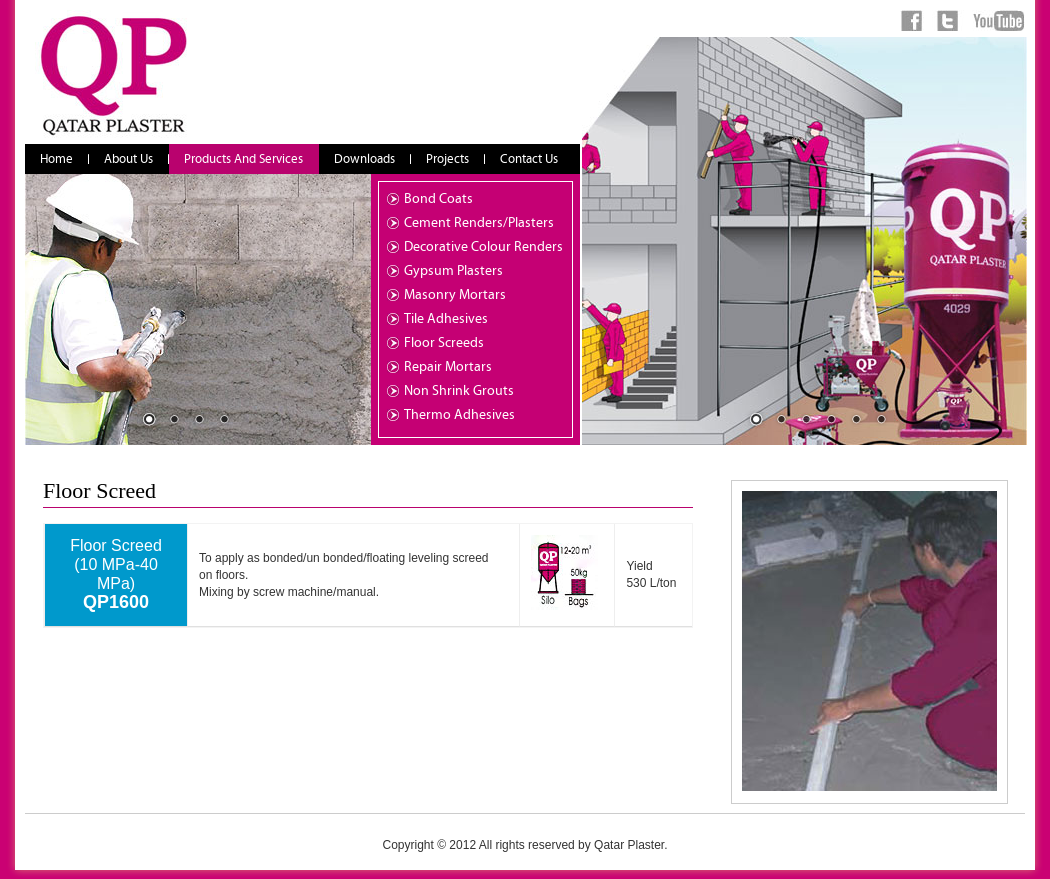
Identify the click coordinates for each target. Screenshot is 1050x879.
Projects (447, 159)
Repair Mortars (448, 367)
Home (56, 159)
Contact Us (529, 159)
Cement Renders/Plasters (479, 223)
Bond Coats (438, 199)
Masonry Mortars (455, 295)
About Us (128, 159)
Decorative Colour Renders (483, 247)
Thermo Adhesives (459, 415)
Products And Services (243, 159)
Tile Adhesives (446, 319)
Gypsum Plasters (453, 271)
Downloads (364, 159)
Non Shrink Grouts (459, 391)
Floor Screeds (444, 343)
